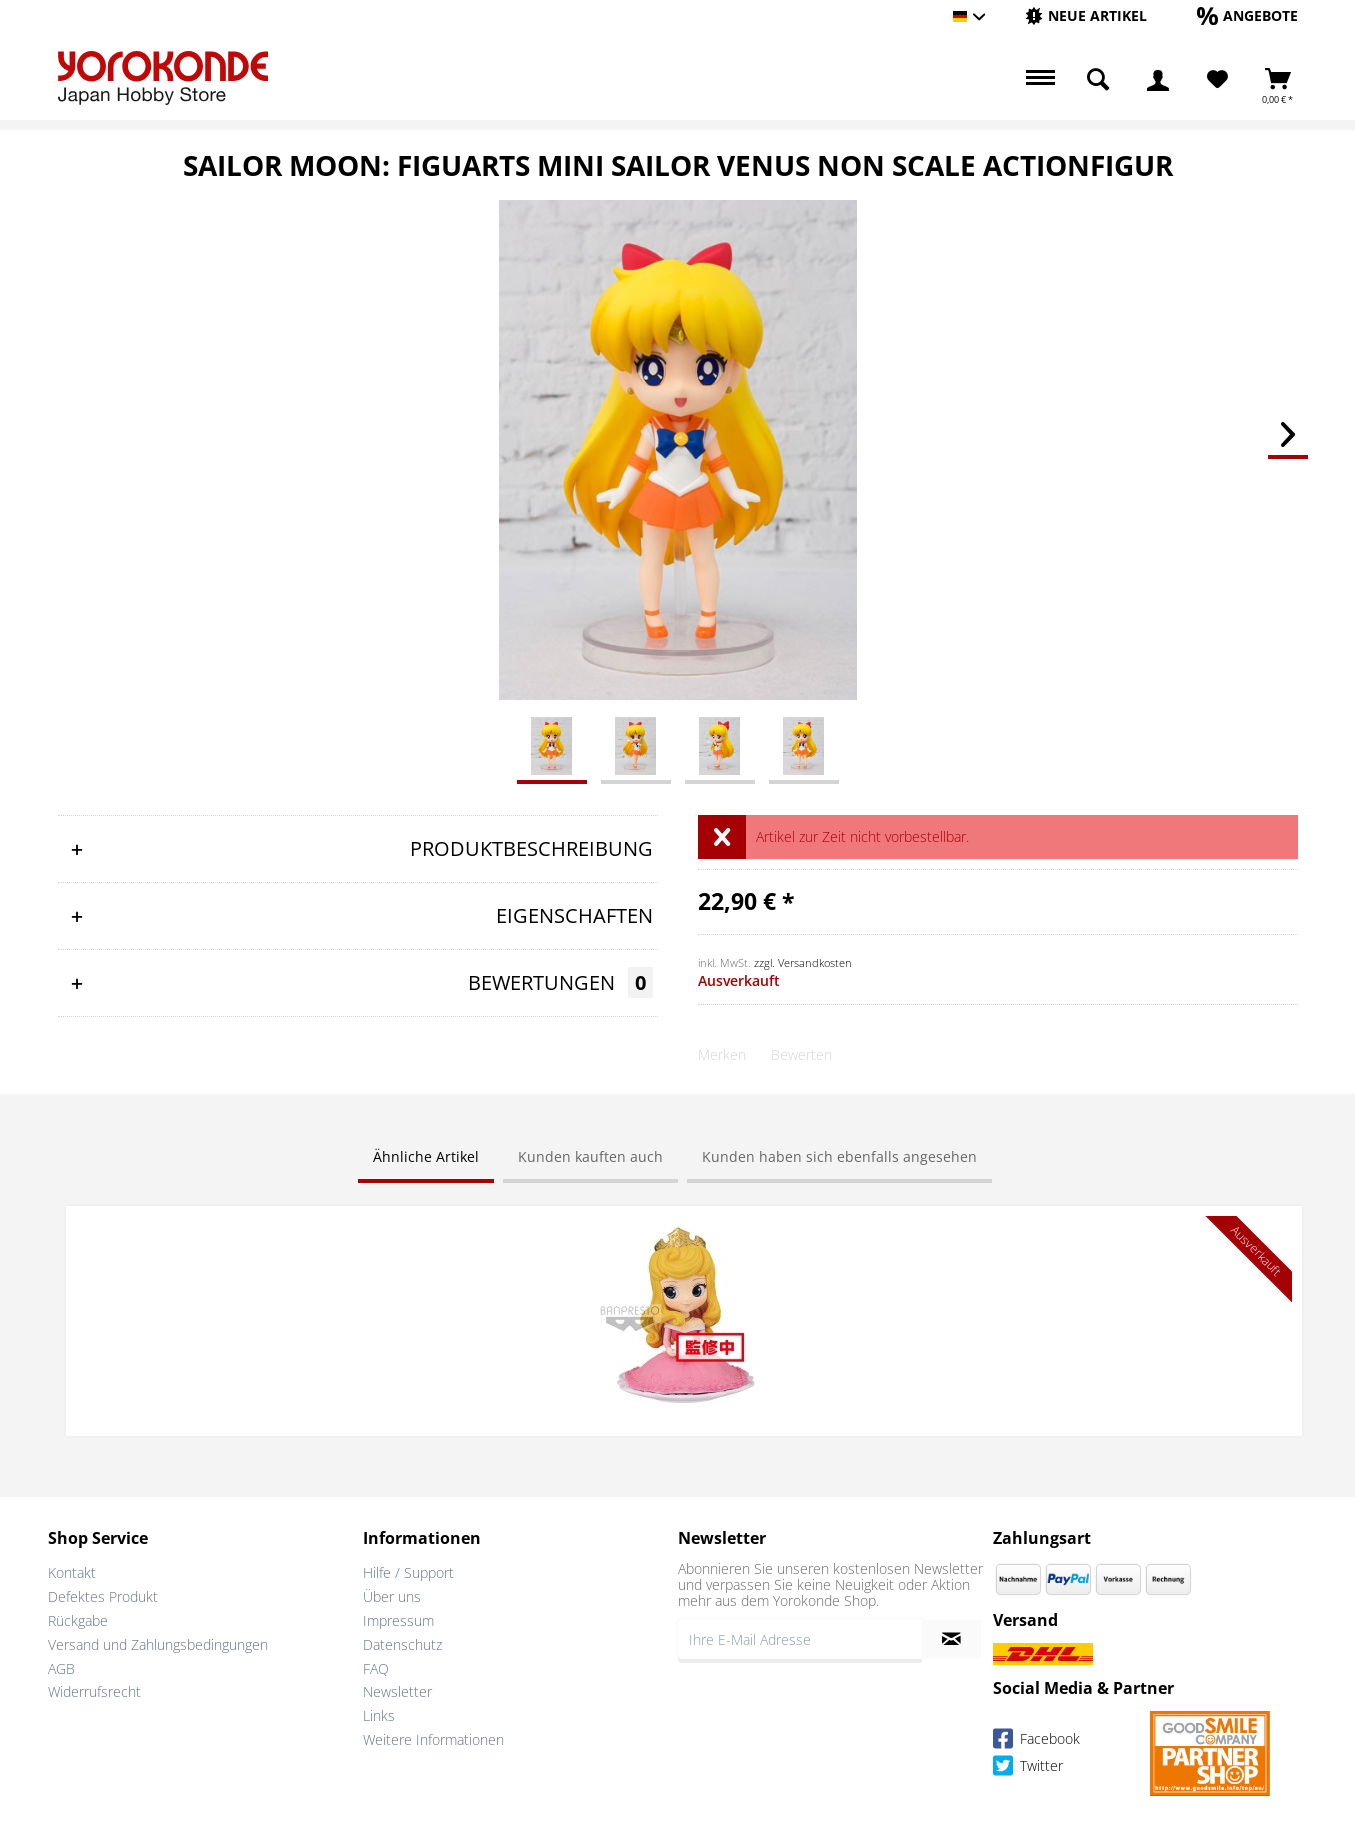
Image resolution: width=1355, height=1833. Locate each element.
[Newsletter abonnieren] (951, 1637)
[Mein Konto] (1158, 80)
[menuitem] (1086, 16)
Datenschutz (402, 1641)
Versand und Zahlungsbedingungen (158, 1641)
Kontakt (72, 1570)
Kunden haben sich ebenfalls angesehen (839, 1156)
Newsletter (397, 1689)
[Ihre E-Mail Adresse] (800, 1637)
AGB (61, 1665)
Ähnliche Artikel (426, 1156)
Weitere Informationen (433, 1737)
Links (379, 1713)
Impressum (398, 1618)
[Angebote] (1247, 15)
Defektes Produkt (103, 1594)
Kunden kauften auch (590, 1156)
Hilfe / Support (408, 1570)
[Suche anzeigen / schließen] (1098, 80)
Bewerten (801, 1054)
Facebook (1036, 1738)
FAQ (376, 1665)
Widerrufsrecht (94, 1689)
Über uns (392, 1594)
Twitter (1028, 1765)
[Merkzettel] (1217, 80)
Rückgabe (78, 1618)
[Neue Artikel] (1086, 15)
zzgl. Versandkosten (803, 962)
